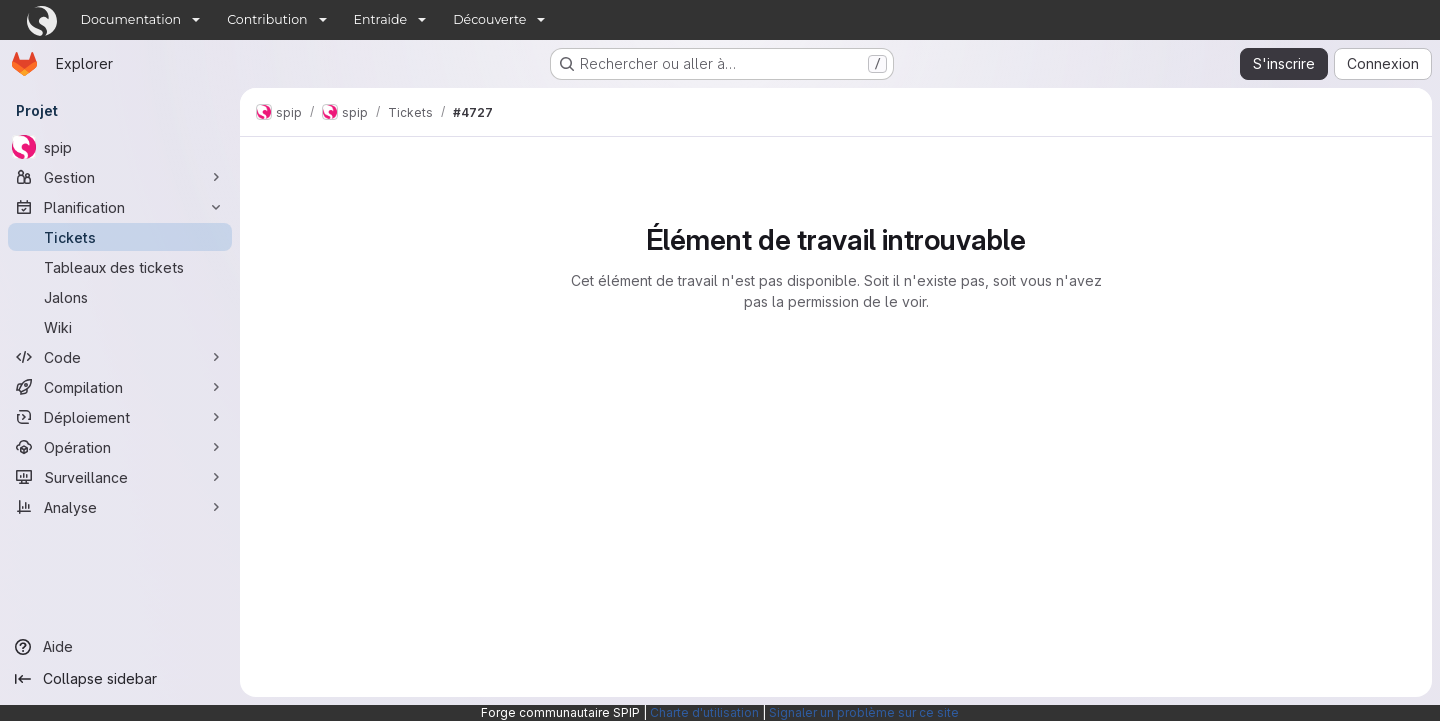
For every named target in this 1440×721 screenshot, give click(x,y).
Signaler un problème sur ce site (864, 712)
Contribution (267, 19)
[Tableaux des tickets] (120, 267)
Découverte (489, 19)
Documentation (131, 19)
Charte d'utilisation (704, 712)
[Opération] (120, 447)
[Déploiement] (120, 417)
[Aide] (120, 647)
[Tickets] (120, 237)
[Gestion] (120, 177)
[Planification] (120, 207)
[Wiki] (120, 327)
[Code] (120, 357)
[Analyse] (120, 507)
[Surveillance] (120, 477)
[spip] (120, 147)
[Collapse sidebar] (120, 679)
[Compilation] (120, 387)
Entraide (381, 19)
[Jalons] (120, 297)
